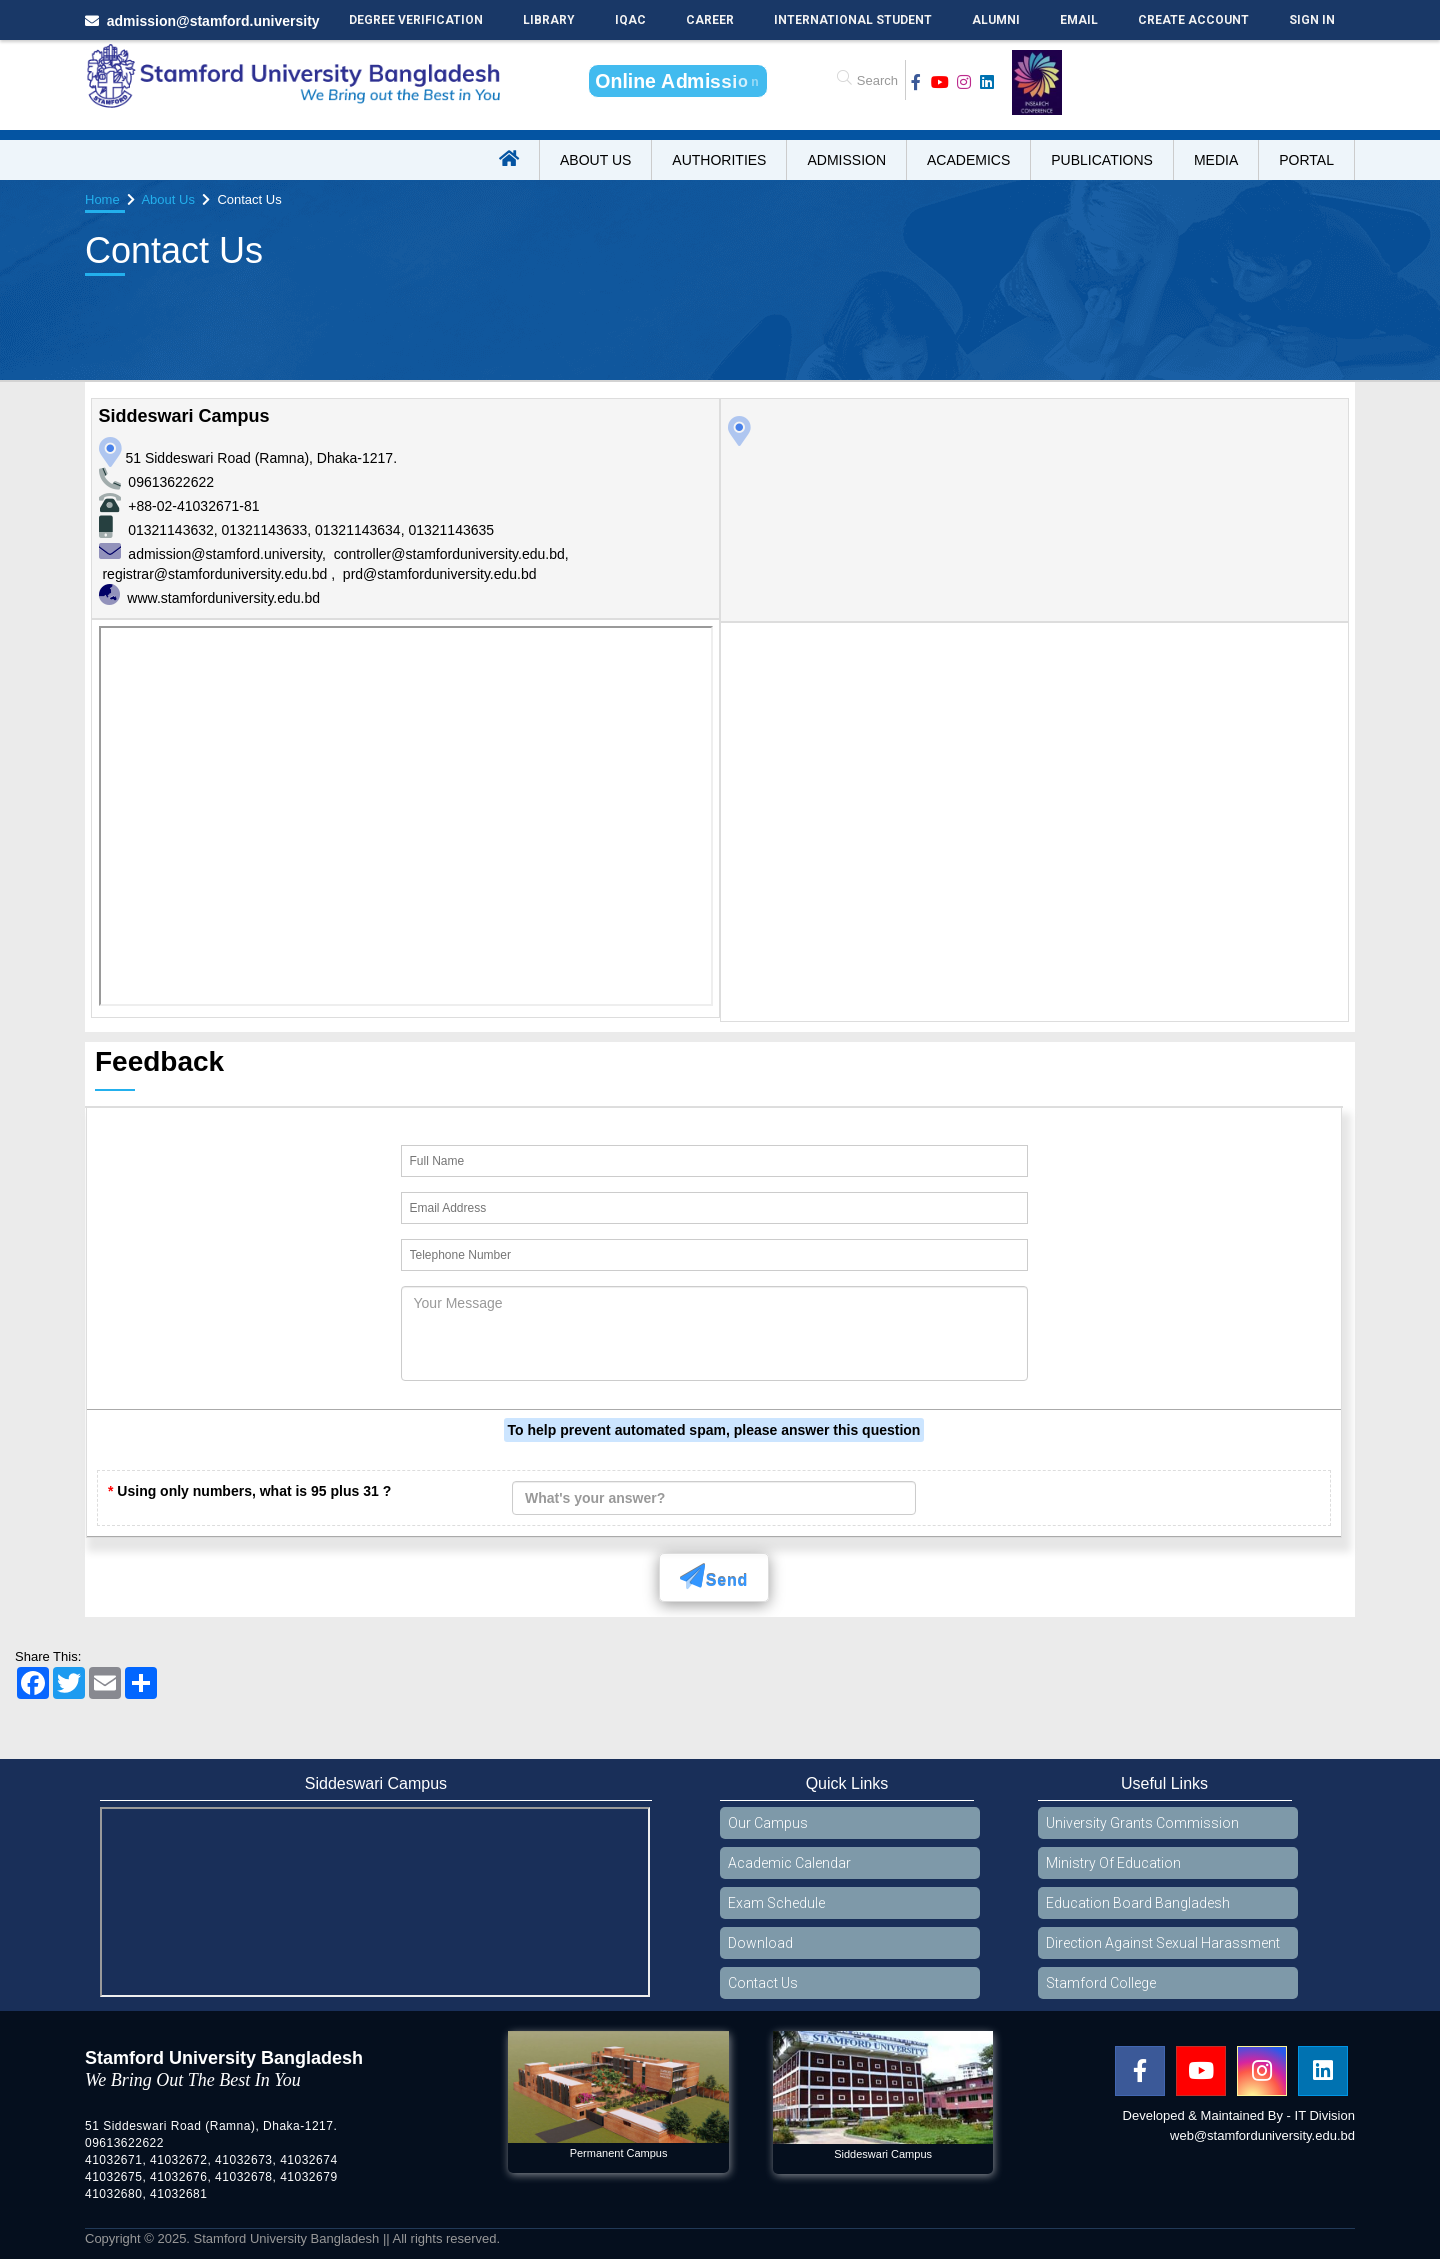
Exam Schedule (776, 1903)
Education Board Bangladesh (1138, 1903)
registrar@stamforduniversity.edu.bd (216, 574)
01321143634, (361, 530)
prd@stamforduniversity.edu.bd (440, 574)
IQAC (630, 20)
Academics (968, 160)
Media (1216, 160)
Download (760, 1943)
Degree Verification (416, 20)
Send (714, 1576)
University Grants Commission (1142, 1823)
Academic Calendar (789, 1863)
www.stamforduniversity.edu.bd (223, 598)
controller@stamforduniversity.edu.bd (449, 554)
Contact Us (763, 1983)
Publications (1102, 160)
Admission (846, 160)
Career (710, 20)
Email (1079, 20)
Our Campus (768, 1823)
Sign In (1312, 20)
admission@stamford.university (225, 554)
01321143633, (268, 530)
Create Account (1193, 20)
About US (595, 160)
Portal (1306, 160)
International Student (853, 20)
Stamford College (1101, 1983)
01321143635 (451, 530)
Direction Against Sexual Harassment (1163, 1943)
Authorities (719, 160)
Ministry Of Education (1113, 1863)
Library (549, 20)
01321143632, (174, 530)
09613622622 (171, 482)
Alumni (996, 20)
